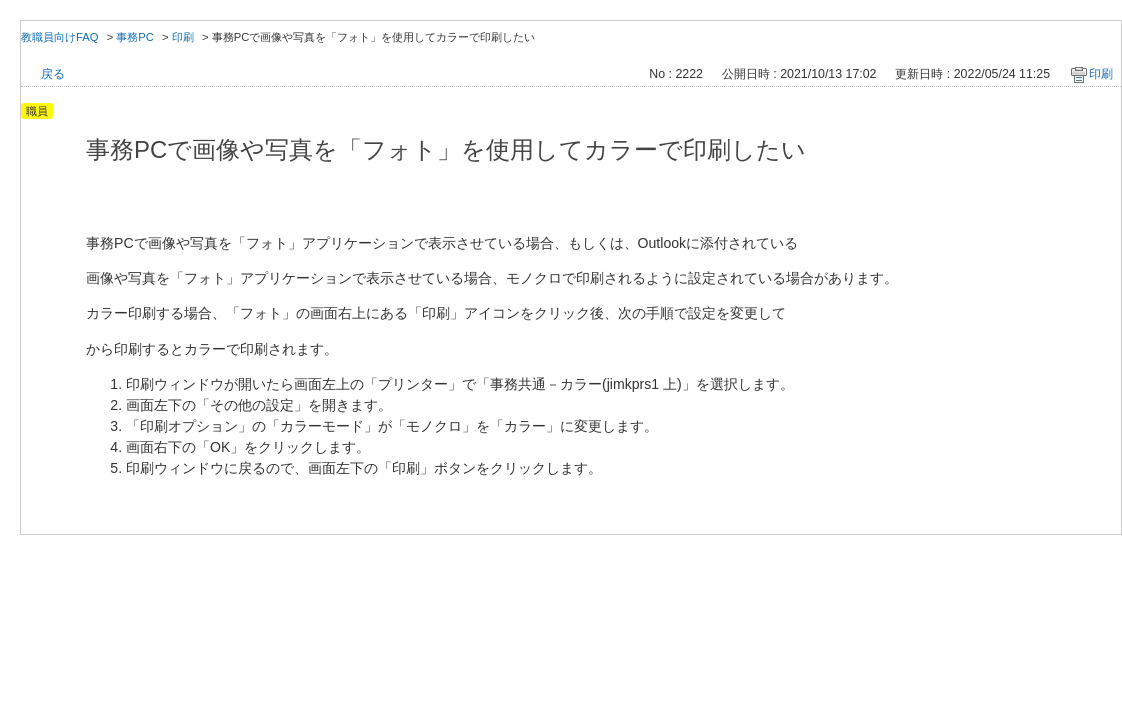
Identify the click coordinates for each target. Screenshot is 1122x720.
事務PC (135, 37)
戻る (53, 74)
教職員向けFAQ (60, 37)
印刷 (183, 37)
